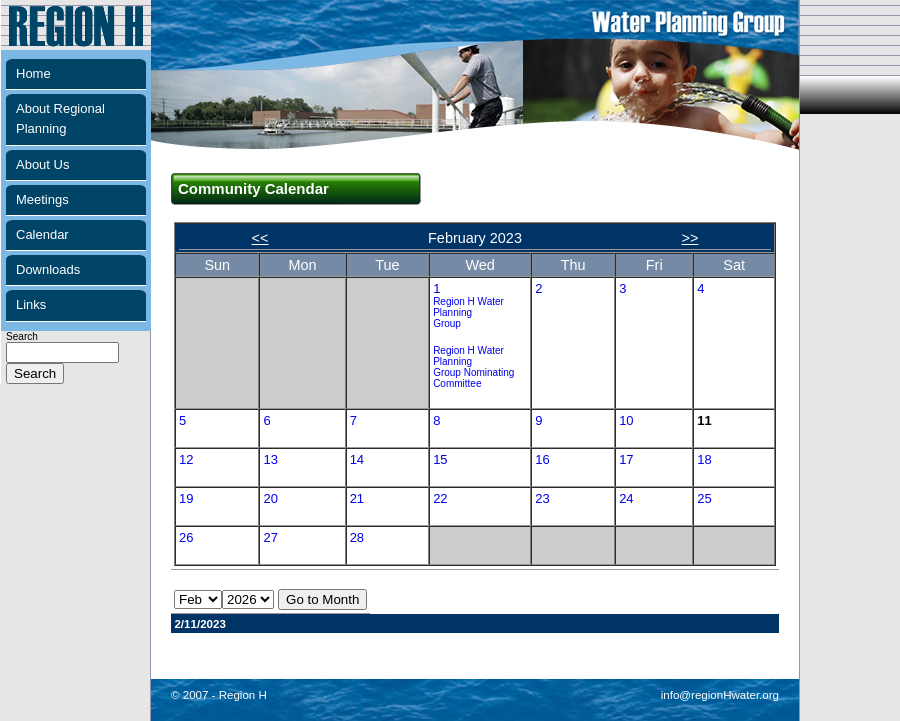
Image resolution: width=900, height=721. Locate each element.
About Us (42, 164)
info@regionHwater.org (720, 695)
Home (33, 73)
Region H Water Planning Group (468, 312)
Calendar (42, 234)
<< (260, 238)
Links (31, 304)
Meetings (42, 199)
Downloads (48, 269)
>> (690, 238)
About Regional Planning (60, 118)
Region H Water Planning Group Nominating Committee (473, 367)
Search (62, 355)
